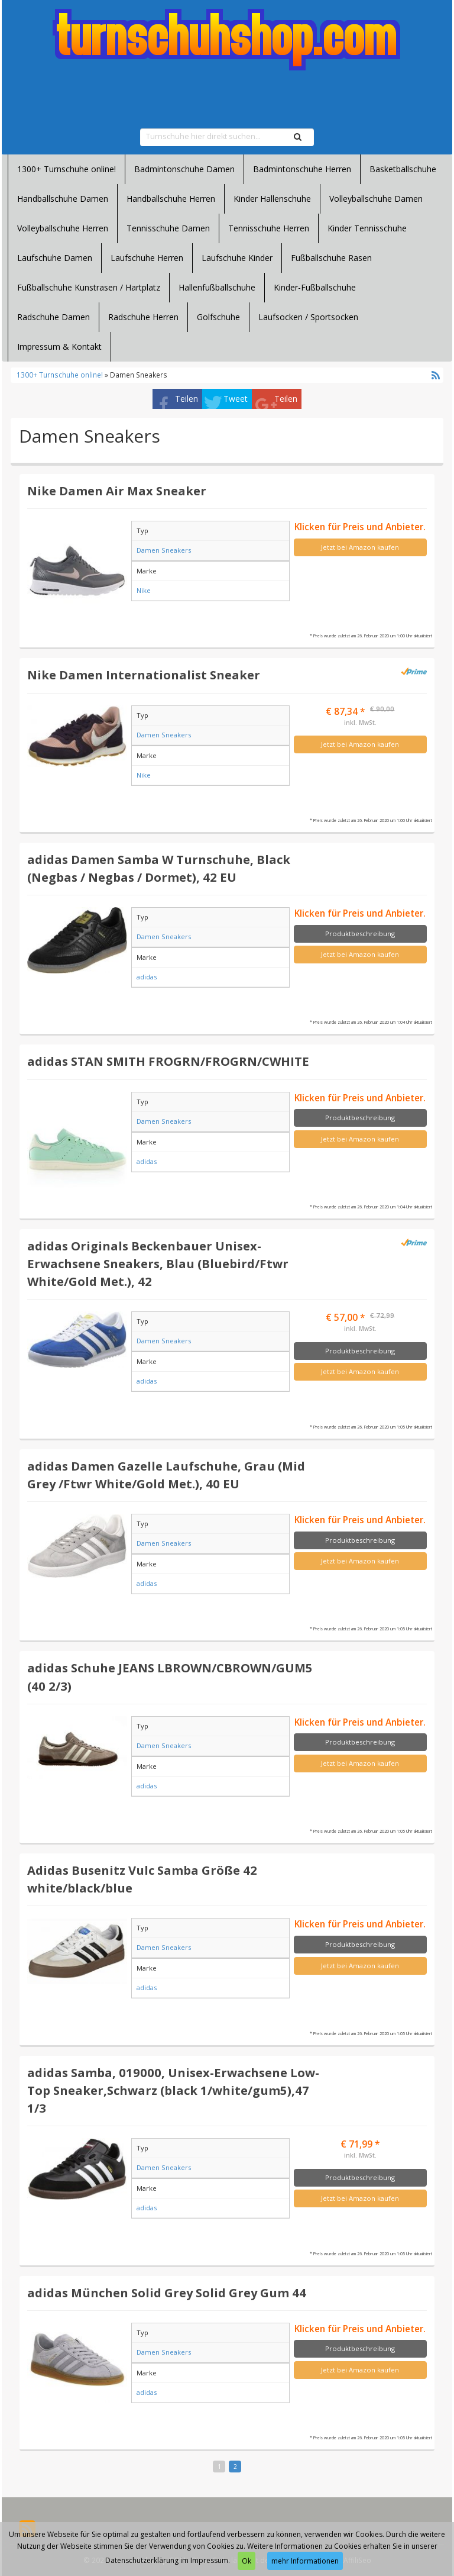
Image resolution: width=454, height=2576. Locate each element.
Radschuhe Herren (143, 317)
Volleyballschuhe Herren (62, 228)
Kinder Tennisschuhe (367, 228)
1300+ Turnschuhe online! (66, 169)
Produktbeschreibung (360, 933)
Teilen (186, 398)
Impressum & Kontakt (59, 346)
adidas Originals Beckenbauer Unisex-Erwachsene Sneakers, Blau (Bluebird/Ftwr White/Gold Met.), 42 (157, 1263)
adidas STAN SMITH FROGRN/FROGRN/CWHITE (168, 1061)
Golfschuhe (218, 317)
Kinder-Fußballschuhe (315, 287)
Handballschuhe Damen (62, 198)
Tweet (235, 398)
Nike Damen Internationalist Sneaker (143, 674)
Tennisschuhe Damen (168, 228)
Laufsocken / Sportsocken (308, 317)
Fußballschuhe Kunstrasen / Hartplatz (88, 287)
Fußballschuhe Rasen (331, 257)
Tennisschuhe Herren (268, 228)
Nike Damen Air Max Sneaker (116, 490)
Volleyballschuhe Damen (376, 198)
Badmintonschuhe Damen (184, 169)
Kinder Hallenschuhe (272, 198)
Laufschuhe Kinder (237, 257)
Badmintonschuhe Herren (302, 169)
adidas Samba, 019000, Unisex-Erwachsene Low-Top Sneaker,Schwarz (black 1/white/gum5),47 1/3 (173, 2090)
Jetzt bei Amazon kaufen (360, 547)
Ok (246, 2561)
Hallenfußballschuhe (217, 287)
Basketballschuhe (402, 169)
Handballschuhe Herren (171, 198)
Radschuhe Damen (53, 317)
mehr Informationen (305, 2561)
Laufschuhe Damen (54, 257)
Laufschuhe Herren (147, 257)
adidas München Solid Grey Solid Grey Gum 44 (166, 2292)
